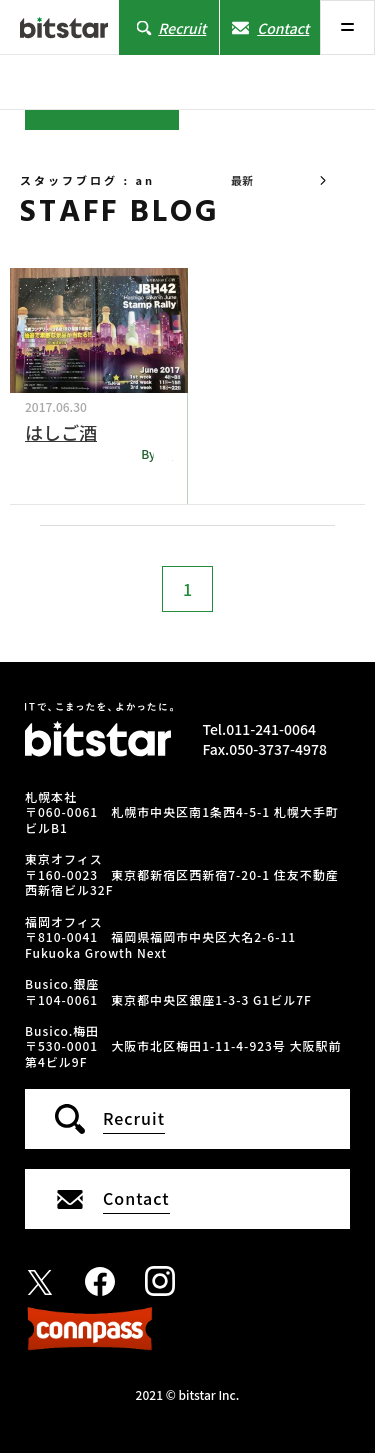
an (165, 453)
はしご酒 (61, 432)
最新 (242, 180)
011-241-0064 (271, 729)
